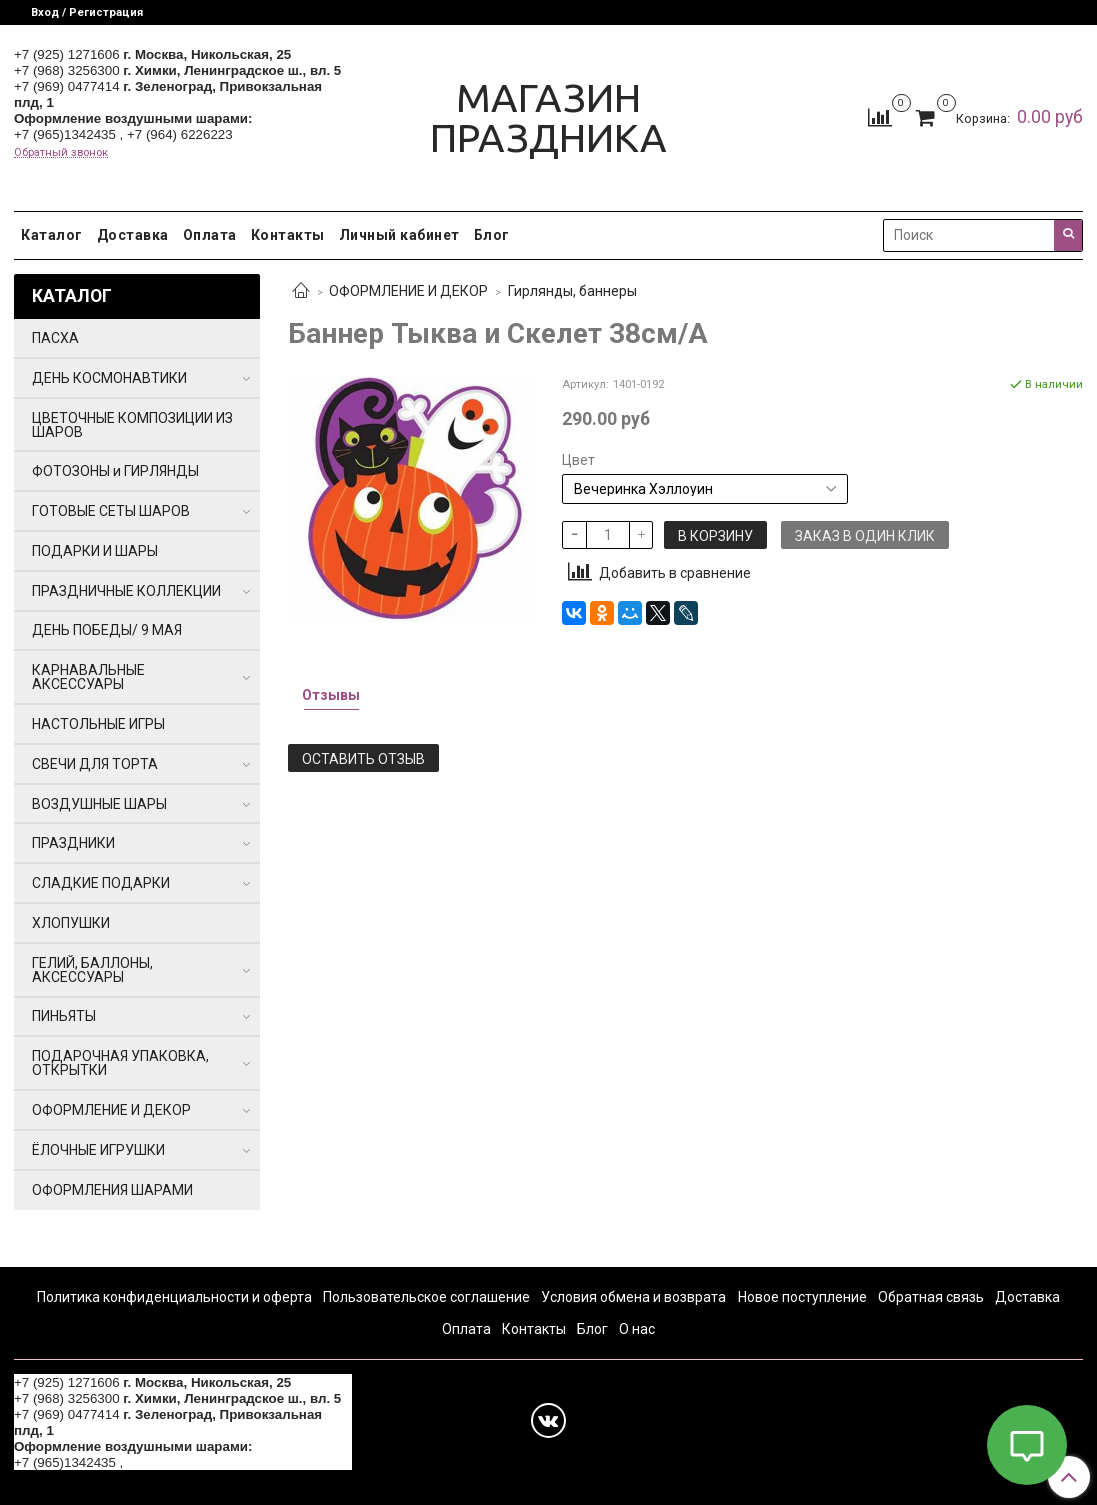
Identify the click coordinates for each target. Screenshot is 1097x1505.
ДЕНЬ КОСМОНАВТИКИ (109, 378)
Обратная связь (931, 1297)
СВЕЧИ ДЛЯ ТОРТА (95, 764)
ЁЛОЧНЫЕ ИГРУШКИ (98, 1150)
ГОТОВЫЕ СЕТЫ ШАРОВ (111, 511)
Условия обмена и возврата (633, 1297)
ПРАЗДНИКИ (73, 843)
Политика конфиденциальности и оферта (174, 1297)
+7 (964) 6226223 (180, 134)
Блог (492, 235)
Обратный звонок (61, 152)
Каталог (52, 235)
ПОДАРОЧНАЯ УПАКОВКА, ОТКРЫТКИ (120, 1063)
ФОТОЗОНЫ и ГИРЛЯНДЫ (115, 471)
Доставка (133, 235)
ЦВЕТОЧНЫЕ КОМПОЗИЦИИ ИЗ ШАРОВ (132, 425)
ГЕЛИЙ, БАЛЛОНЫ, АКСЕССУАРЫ (92, 970)
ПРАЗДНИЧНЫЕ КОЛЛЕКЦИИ (126, 591)
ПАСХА (55, 338)
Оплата (210, 235)
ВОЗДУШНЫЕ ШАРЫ (99, 804)
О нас (637, 1329)
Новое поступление (802, 1297)
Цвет (578, 460)
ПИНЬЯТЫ (64, 1016)
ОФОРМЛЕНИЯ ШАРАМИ (112, 1190)
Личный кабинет (399, 235)
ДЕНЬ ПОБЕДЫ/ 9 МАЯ (107, 630)
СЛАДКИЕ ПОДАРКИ (101, 883)
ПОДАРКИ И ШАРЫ (95, 551)
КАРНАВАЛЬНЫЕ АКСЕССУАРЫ (88, 677)
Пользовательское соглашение (426, 1297)
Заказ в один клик (865, 536)
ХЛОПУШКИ (71, 923)
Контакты (288, 235)
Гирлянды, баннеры (572, 291)
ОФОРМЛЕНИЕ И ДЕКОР (408, 291)
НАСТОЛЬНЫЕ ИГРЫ (98, 724)
